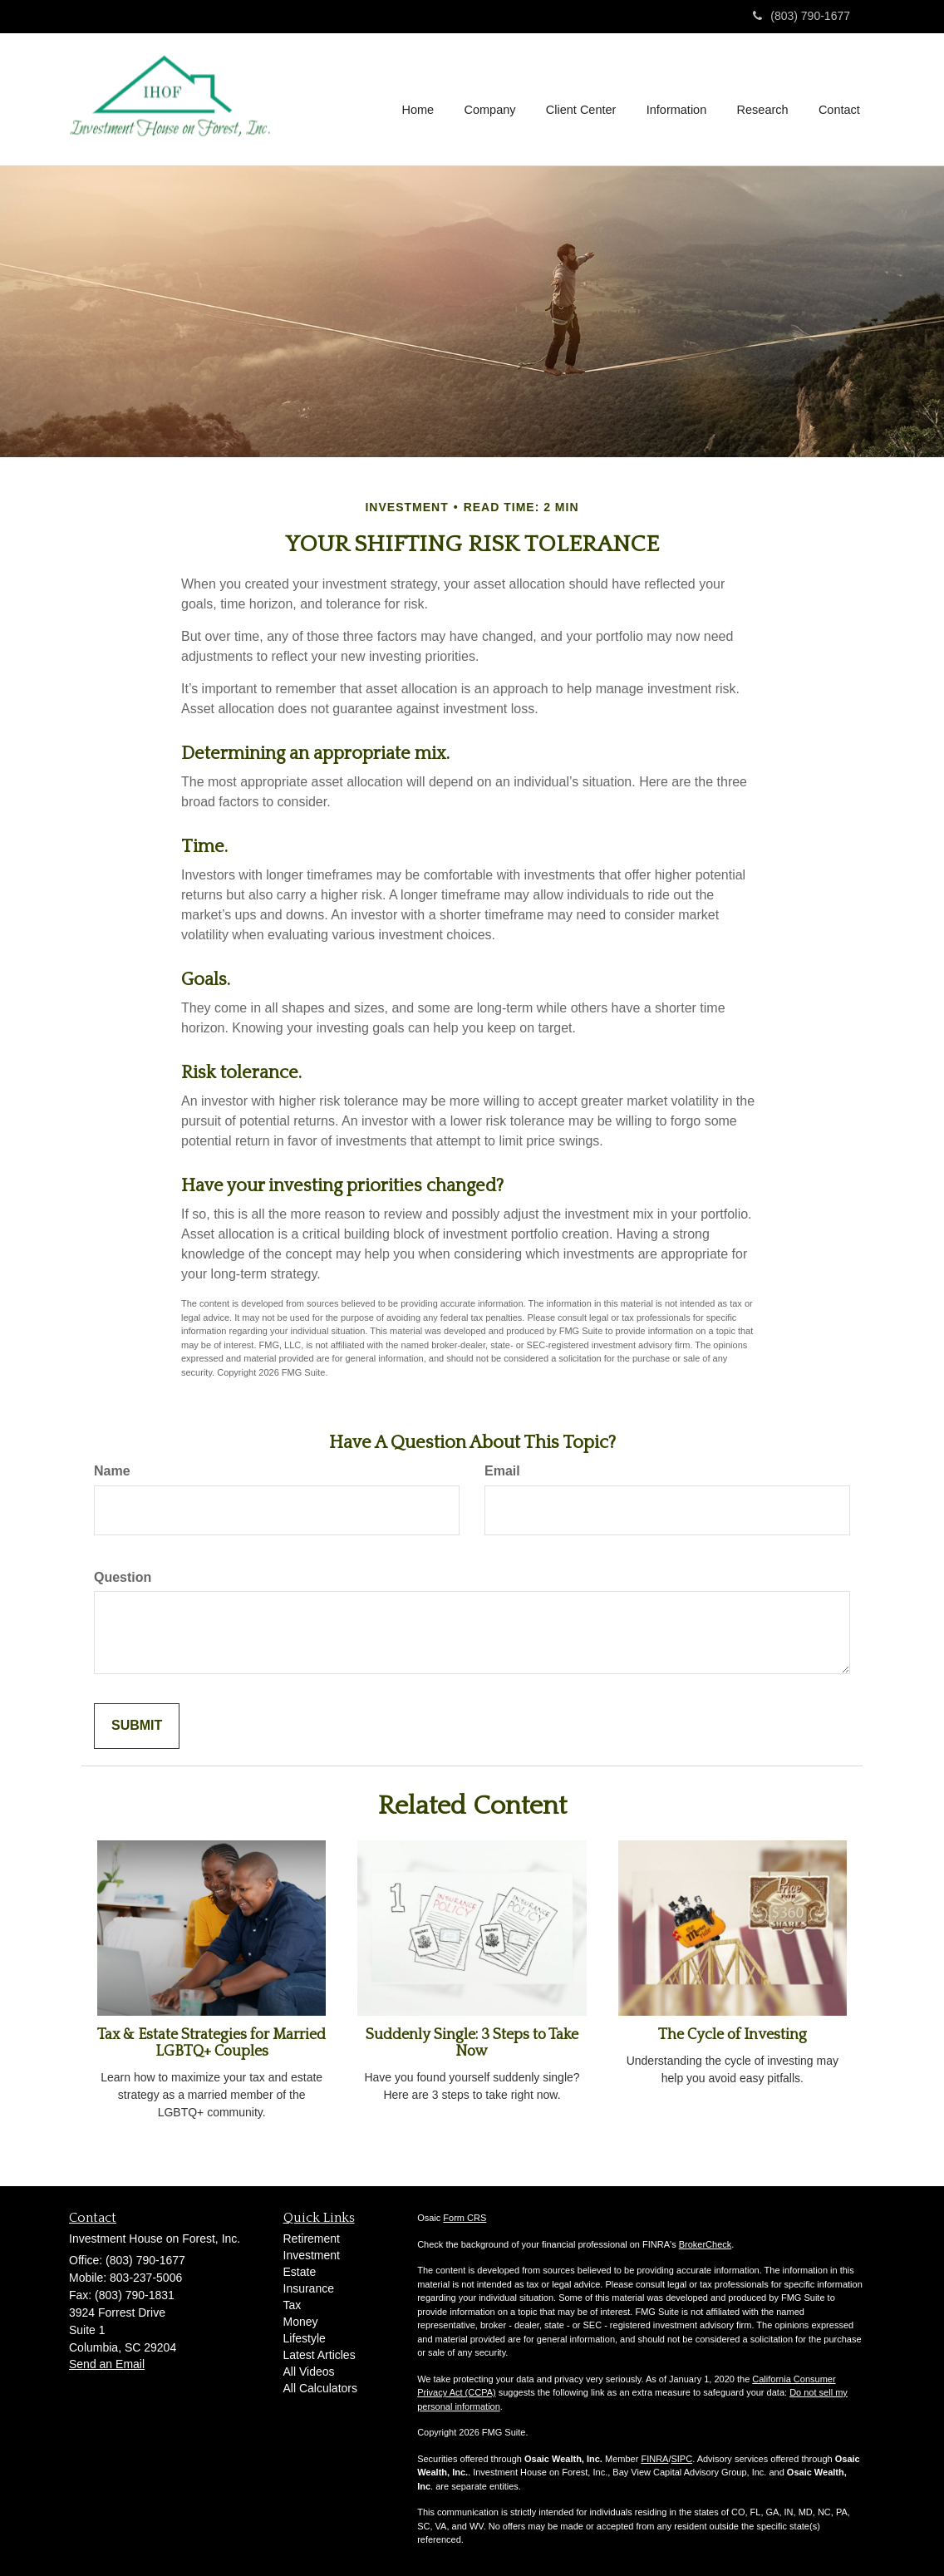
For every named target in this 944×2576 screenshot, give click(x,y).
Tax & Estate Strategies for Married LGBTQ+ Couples (211, 2043)
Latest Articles (319, 2355)
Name (112, 1471)
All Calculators (320, 2388)
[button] (492, 99)
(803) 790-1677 (801, 15)
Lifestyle (304, 2338)
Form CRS (464, 2218)
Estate (300, 2271)
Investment (311, 2255)
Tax (292, 2305)
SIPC (681, 2459)
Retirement (311, 2238)
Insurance (308, 2288)
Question (122, 1577)
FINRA (654, 2459)
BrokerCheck (705, 2244)
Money (300, 2321)
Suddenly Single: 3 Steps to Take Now (472, 2043)
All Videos (309, 2371)
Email (502, 1471)
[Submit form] (136, 1726)
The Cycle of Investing (732, 2035)
